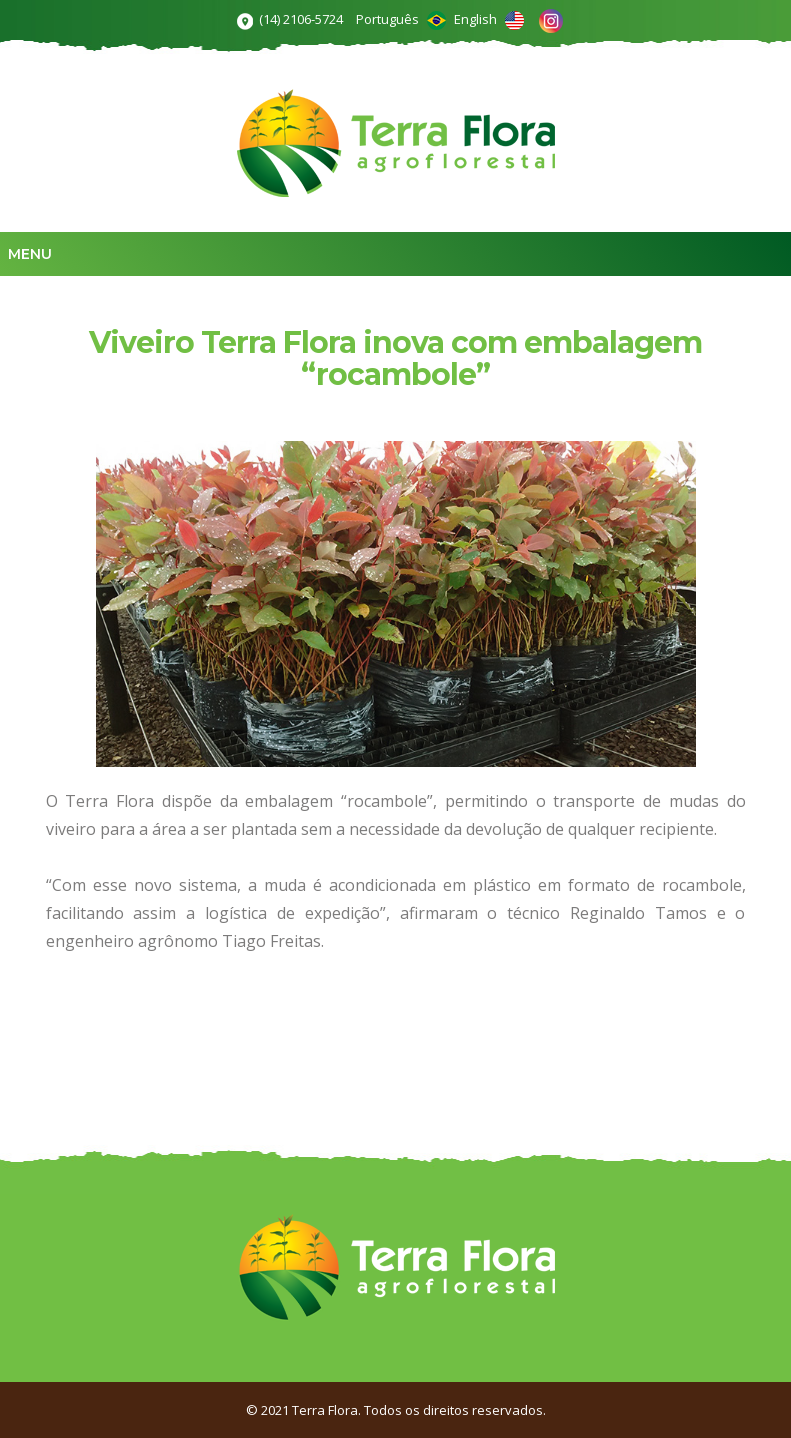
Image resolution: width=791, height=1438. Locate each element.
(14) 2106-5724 (301, 19)
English (489, 19)
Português (401, 19)
